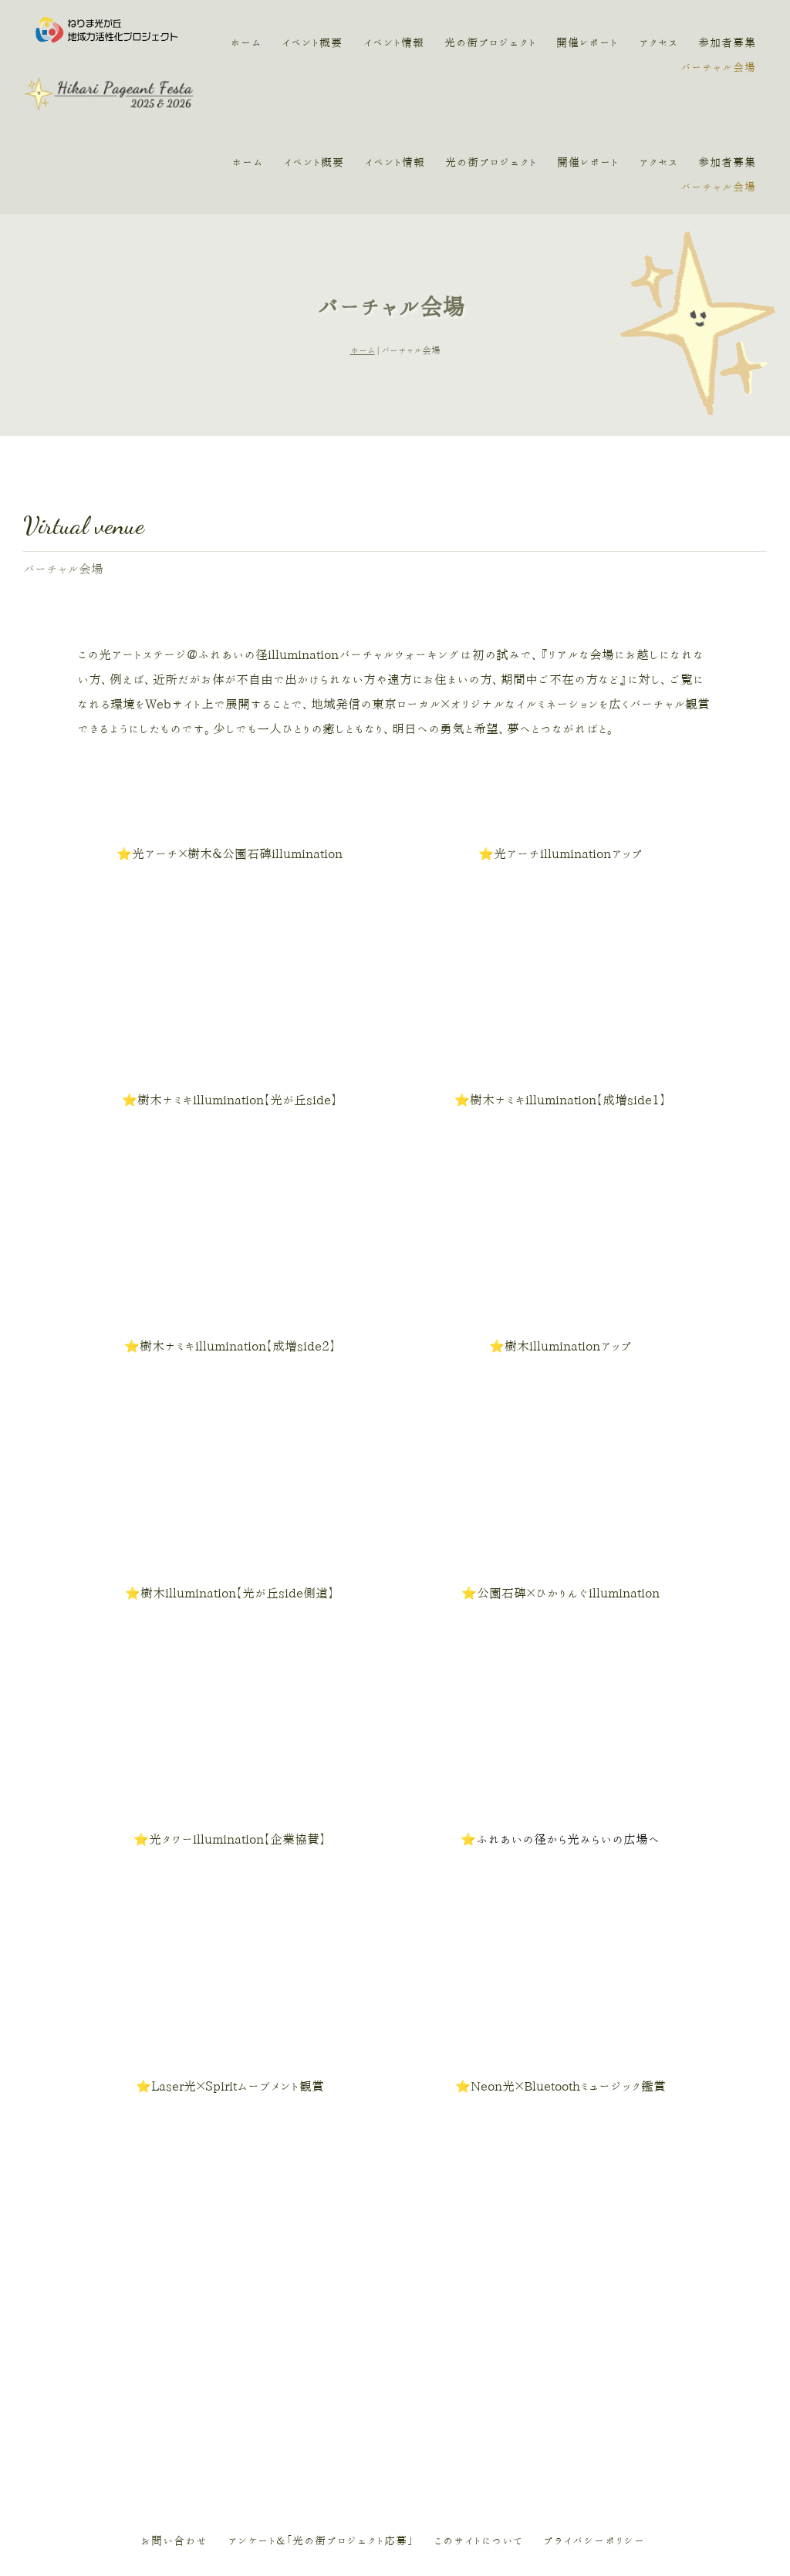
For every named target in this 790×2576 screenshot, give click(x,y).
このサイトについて (478, 2446)
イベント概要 (313, 43)
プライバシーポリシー (594, 2446)
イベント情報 (394, 43)
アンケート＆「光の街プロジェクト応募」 (321, 2446)
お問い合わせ (174, 2446)
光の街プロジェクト (491, 43)
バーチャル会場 (718, 68)
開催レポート (588, 43)
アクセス (658, 43)
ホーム (247, 43)
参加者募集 (727, 43)
